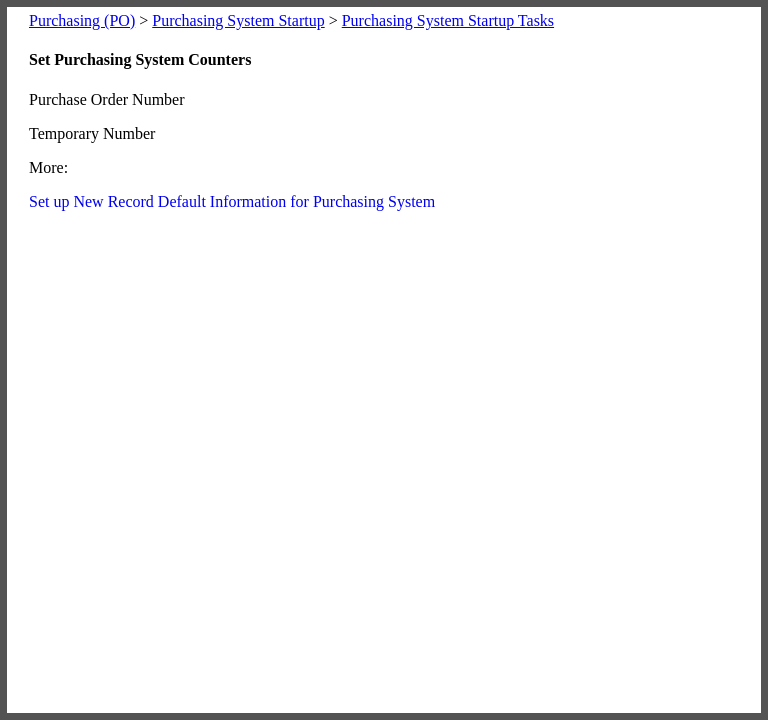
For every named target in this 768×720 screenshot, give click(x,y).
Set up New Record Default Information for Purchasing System (232, 201)
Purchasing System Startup (238, 20)
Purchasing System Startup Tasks (448, 20)
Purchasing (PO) (82, 20)
